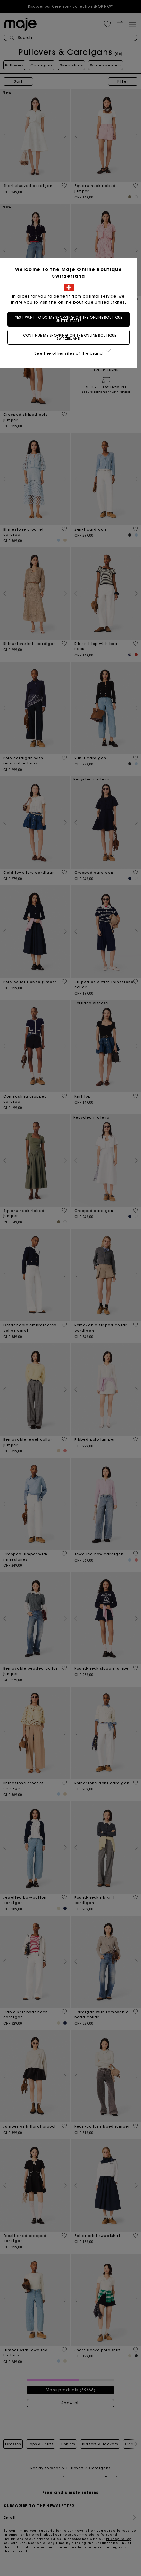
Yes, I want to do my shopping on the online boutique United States (70, 319)
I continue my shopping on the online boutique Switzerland (70, 337)
